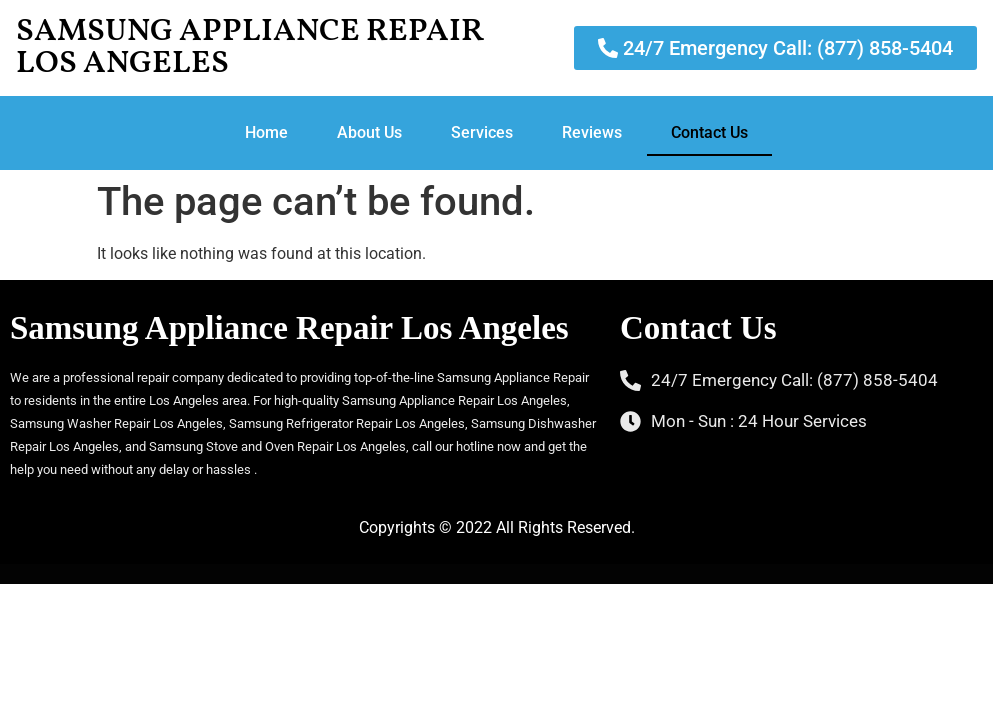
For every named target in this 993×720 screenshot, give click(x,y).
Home (266, 132)
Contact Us (709, 132)
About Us (369, 132)
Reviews (592, 132)
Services (482, 132)
